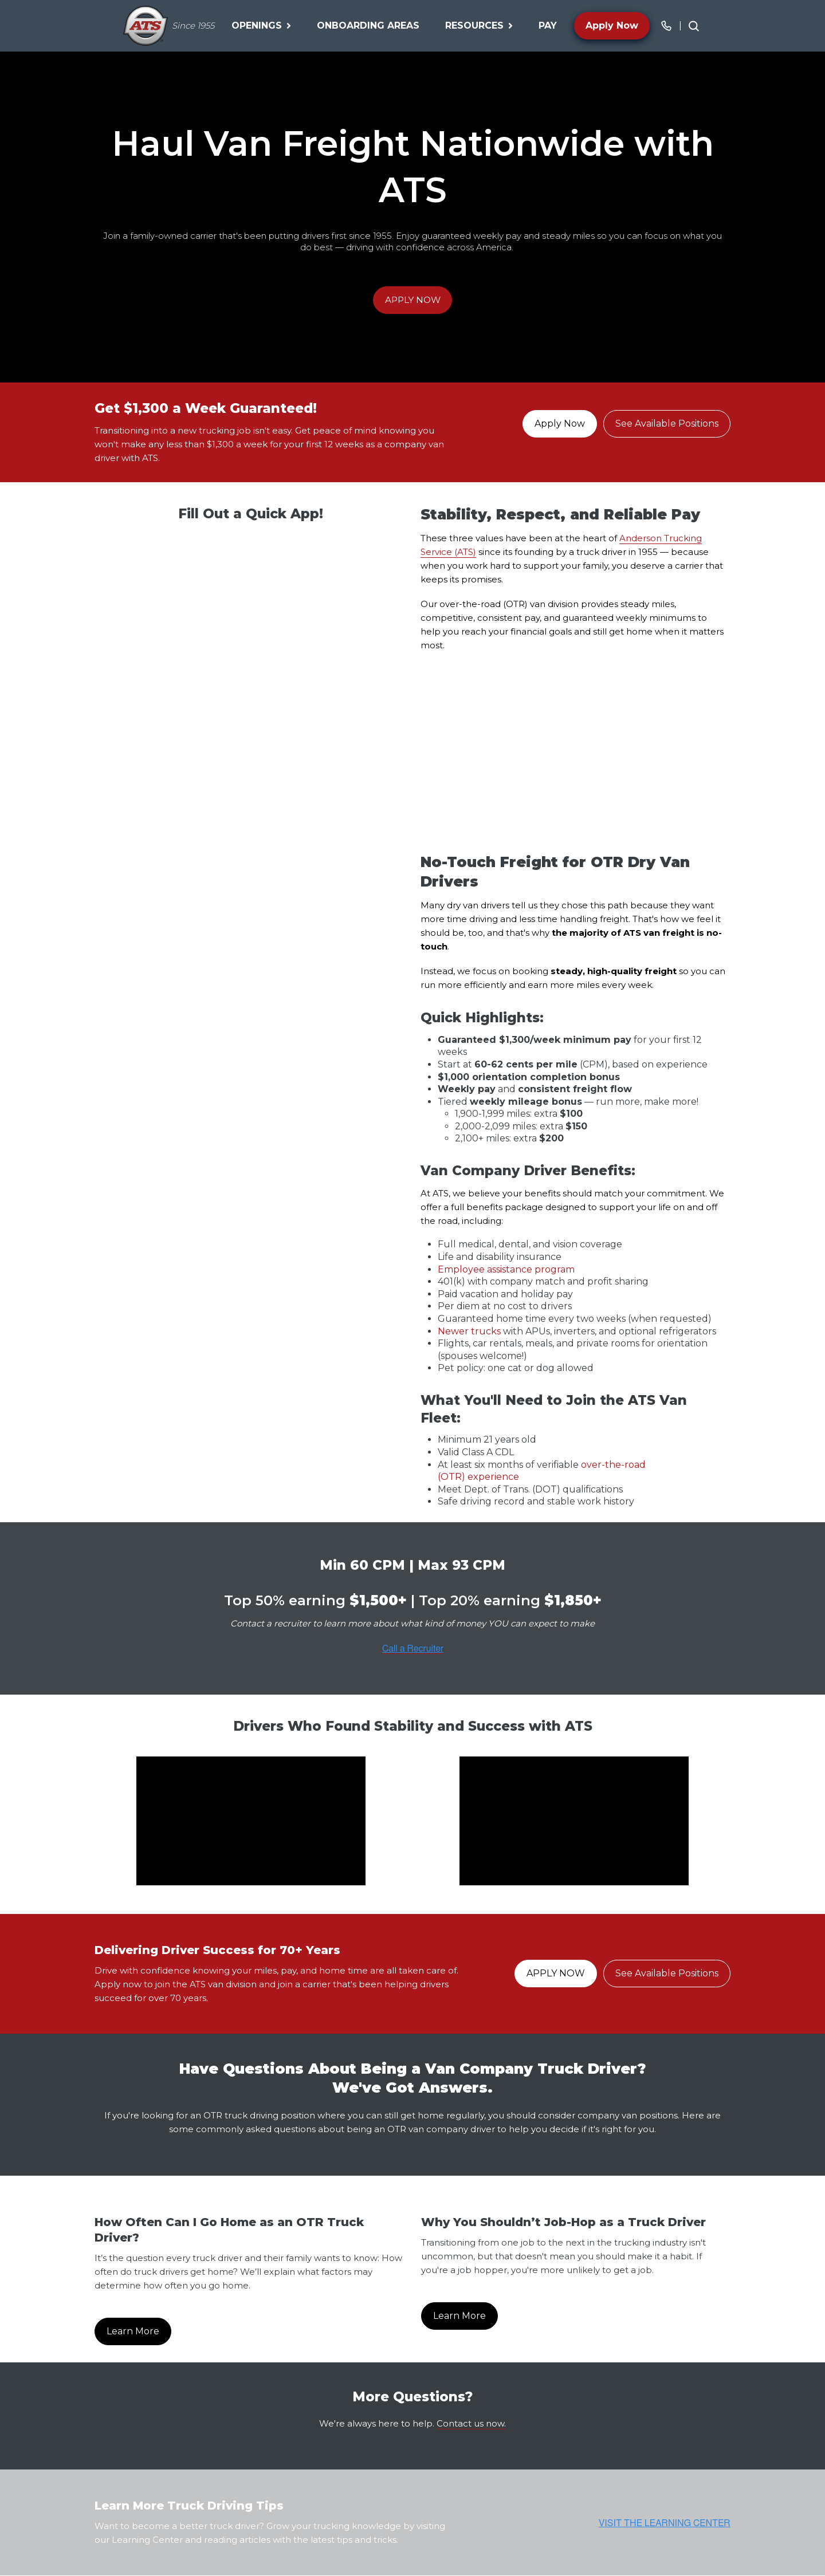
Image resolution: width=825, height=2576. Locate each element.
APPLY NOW (412, 299)
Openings (261, 25)
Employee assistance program (506, 1269)
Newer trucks (469, 1331)
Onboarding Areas (368, 25)
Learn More (133, 2331)
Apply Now (612, 25)
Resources (479, 25)
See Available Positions (666, 423)
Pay (548, 25)
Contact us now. (471, 2423)
